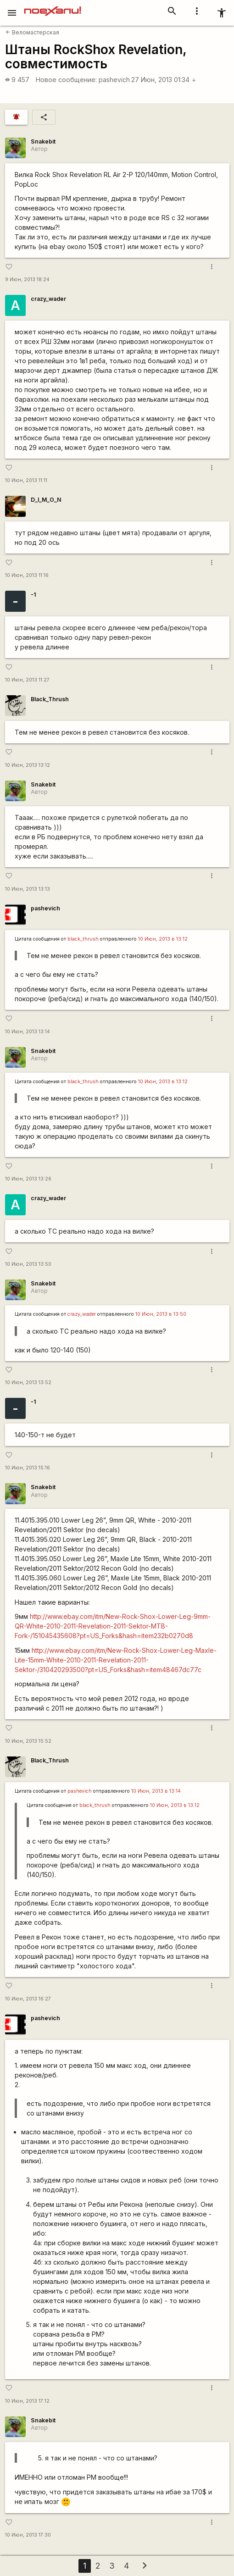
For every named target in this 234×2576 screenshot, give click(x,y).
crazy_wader (48, 298)
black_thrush (83, 939)
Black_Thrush (50, 699)
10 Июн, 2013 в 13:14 (156, 1791)
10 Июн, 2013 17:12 (27, 2401)
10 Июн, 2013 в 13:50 (160, 1314)
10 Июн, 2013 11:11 (26, 480)
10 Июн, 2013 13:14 (27, 1032)
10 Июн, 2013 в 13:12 (163, 939)
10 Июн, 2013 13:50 (28, 1264)
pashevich (114, 79)
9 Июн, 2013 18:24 (27, 280)
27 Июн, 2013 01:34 (163, 79)
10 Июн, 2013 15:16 (27, 1468)
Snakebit (43, 141)
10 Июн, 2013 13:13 (27, 889)
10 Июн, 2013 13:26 (28, 1179)
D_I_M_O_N (46, 499)
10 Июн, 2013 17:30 (28, 2535)
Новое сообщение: (66, 79)
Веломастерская (32, 32)
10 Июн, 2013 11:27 (27, 680)
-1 (33, 594)
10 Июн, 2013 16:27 (28, 1999)
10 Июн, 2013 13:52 (28, 1382)
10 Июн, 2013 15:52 (28, 1741)
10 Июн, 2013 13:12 (27, 765)
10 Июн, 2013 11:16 (27, 575)
